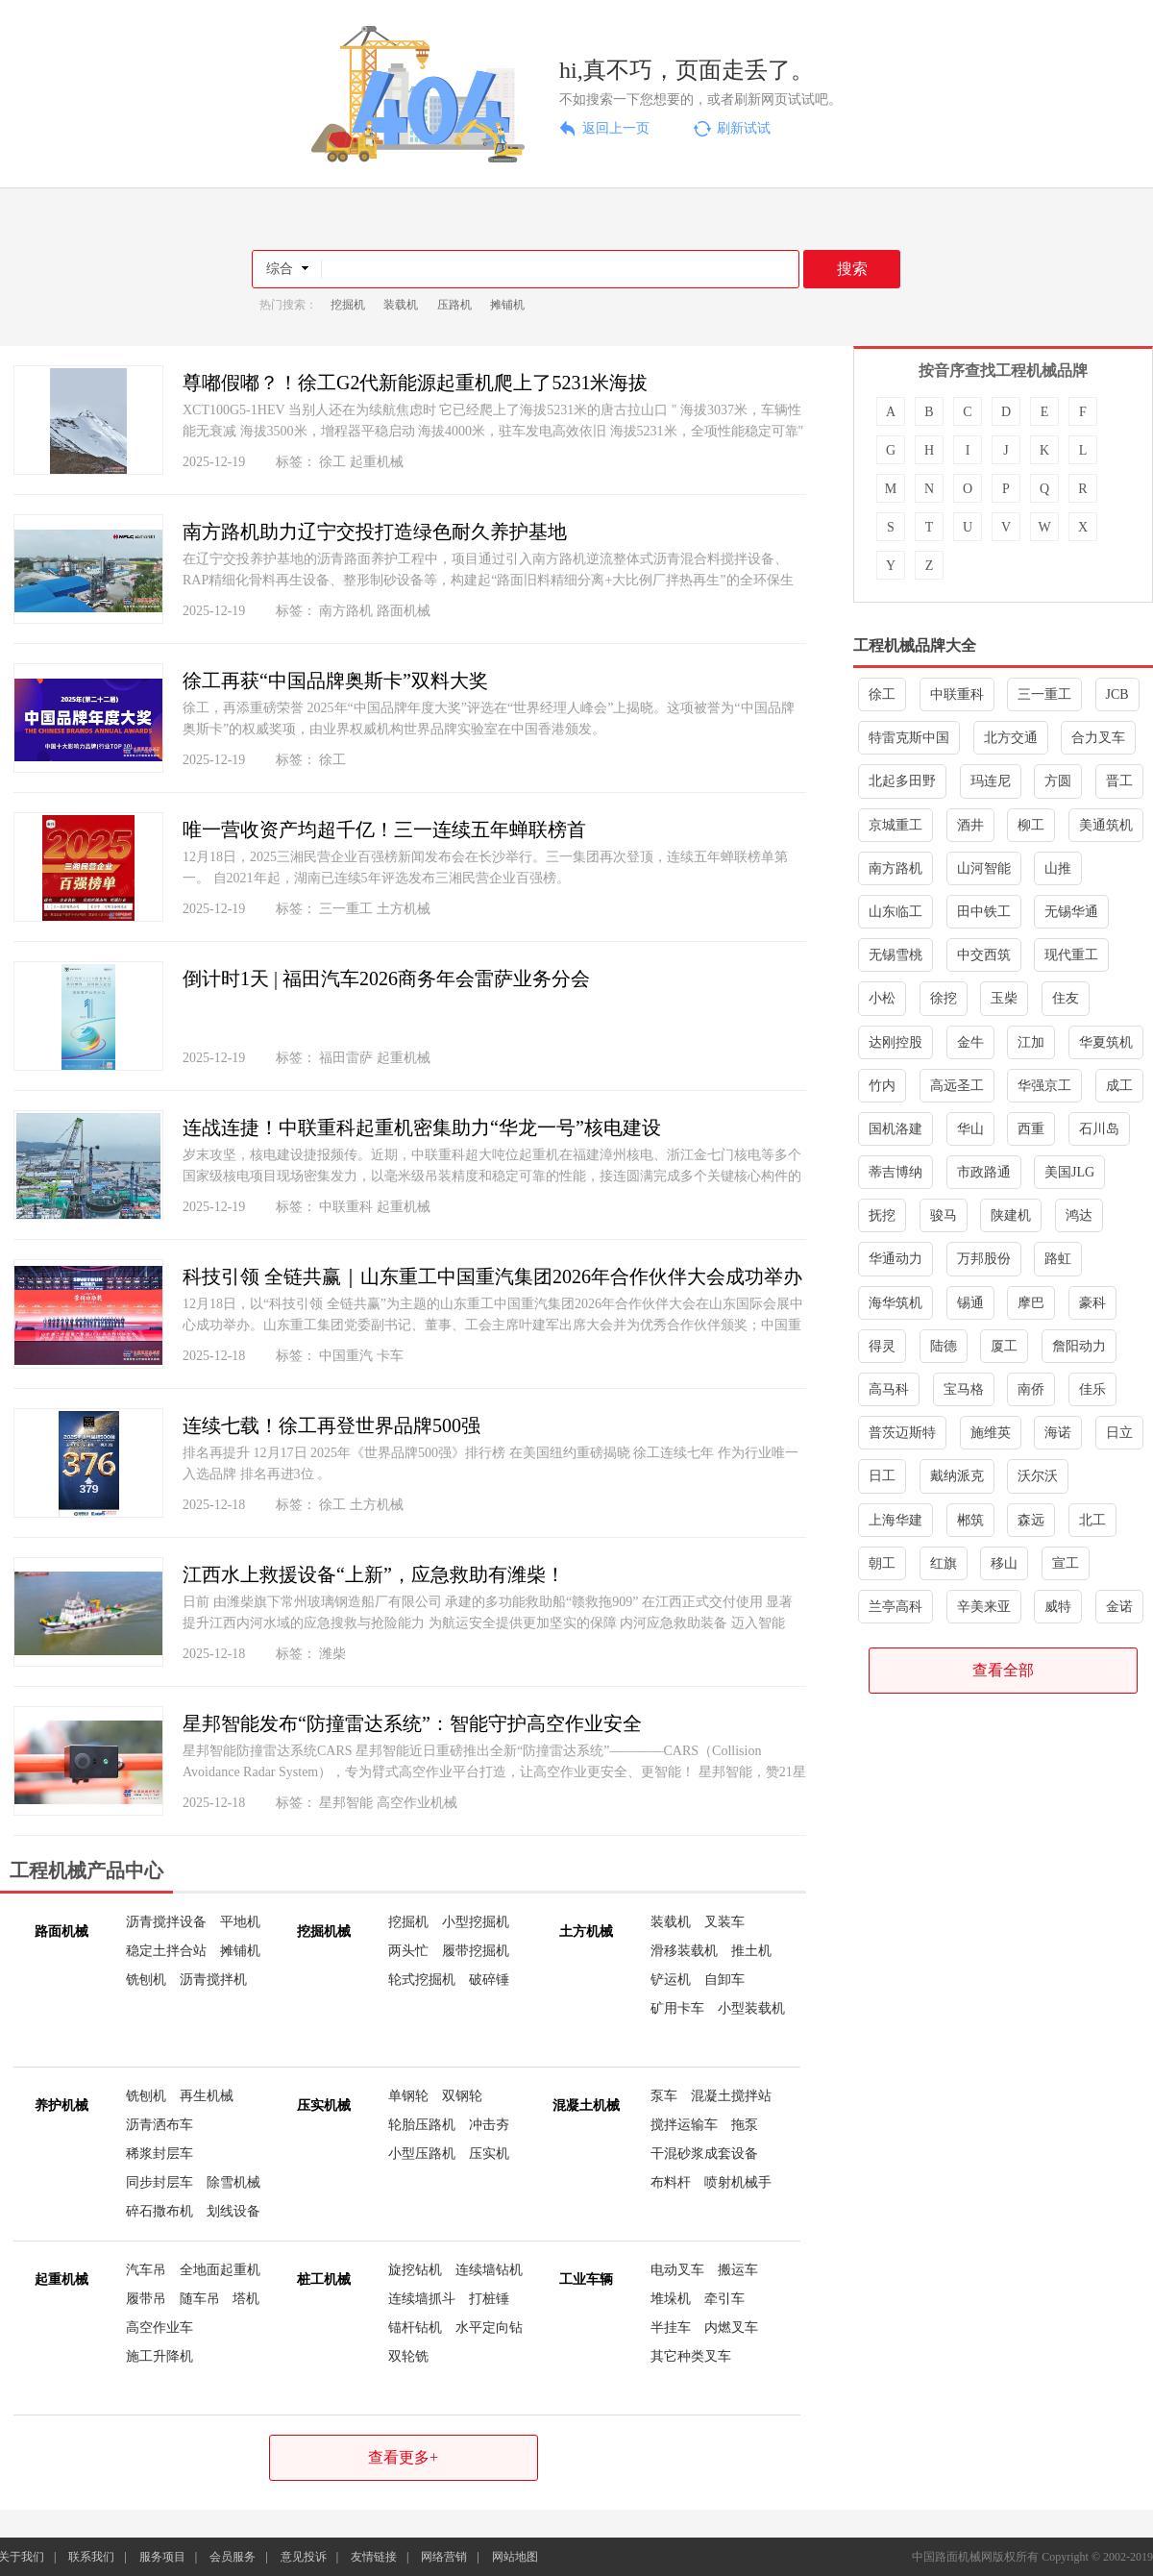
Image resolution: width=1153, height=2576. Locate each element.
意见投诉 (304, 2557)
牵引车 (724, 2298)
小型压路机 (421, 2153)
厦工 (1004, 1346)
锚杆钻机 (415, 2327)
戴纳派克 (957, 1476)
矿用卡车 (677, 2008)
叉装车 (724, 1922)
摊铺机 (507, 304)
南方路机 (346, 611)
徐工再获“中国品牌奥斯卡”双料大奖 (335, 680)
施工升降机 (159, 2356)
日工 (882, 1476)
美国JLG (1069, 1172)
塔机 (246, 2298)
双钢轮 (462, 2096)
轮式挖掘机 (421, 1979)
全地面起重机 (220, 2270)
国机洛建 (895, 1129)
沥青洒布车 (159, 2125)
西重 (1031, 1129)
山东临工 (895, 911)
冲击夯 (489, 2125)
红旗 (943, 1563)
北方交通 (1011, 738)
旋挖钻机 (415, 2270)
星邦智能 (346, 1803)
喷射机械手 (738, 2182)
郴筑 (970, 1520)
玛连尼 (990, 781)
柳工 (1031, 825)
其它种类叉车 (690, 2356)
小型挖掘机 (475, 1922)
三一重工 (346, 909)
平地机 (240, 1922)
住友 (1065, 998)
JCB (1117, 694)
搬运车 (738, 2270)
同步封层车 (159, 2182)
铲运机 (670, 1979)
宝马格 (964, 1389)
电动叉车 (677, 2270)
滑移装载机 (684, 1951)
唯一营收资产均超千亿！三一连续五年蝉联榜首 (384, 829)
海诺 (1057, 1432)
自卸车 (724, 1979)
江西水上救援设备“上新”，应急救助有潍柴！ (374, 1574)
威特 (1057, 1606)
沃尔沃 (1038, 1476)
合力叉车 (1098, 738)
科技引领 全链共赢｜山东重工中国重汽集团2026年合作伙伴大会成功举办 (492, 1276)
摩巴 (1031, 1303)
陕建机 (1011, 1215)
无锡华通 (1071, 911)
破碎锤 (489, 1979)
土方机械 (403, 909)
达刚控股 (895, 1042)
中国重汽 (346, 1356)
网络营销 (444, 2557)
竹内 (882, 1085)
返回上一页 (616, 128)
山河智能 (984, 868)
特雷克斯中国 (909, 738)
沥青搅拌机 (213, 1979)
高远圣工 (957, 1085)
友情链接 (374, 2557)
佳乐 (1092, 1389)
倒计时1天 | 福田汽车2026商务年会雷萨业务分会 (386, 978)
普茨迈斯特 (902, 1432)
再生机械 (206, 2096)
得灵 (882, 1346)
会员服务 (232, 2557)
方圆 (1057, 781)
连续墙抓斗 (421, 2298)
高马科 (889, 1389)
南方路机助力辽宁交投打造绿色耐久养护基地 (375, 531)
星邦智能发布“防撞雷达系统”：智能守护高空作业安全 (412, 1723)
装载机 (400, 304)
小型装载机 (751, 2008)
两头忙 (408, 1951)
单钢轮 (408, 2096)
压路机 (454, 304)
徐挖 (943, 998)
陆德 (943, 1346)
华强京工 (1044, 1085)
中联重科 (346, 1207)
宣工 (1065, 1563)
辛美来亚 (984, 1606)
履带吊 (146, 2298)
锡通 (970, 1303)
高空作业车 (159, 2327)
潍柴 (332, 1654)
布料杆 (670, 2182)
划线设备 (233, 2211)
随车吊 (200, 2298)
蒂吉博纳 (895, 1172)
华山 (970, 1129)
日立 (1119, 1432)
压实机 (489, 2153)
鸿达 (1079, 1215)
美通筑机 (1106, 825)
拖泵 (744, 2125)
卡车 (390, 1356)
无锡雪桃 (895, 955)
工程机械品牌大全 (914, 645)
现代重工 (1071, 955)
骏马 (943, 1215)
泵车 (663, 2096)
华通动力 (895, 1258)
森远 (1031, 1520)
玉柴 (1004, 998)
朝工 (882, 1563)
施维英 (990, 1432)
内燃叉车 (731, 2327)
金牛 (970, 1042)
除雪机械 (233, 2182)
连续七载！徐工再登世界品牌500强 (331, 1425)
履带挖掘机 (475, 1951)
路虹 (1057, 1258)
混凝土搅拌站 (731, 2096)
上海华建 (895, 1520)
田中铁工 (984, 911)
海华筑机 (895, 1303)
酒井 (970, 825)
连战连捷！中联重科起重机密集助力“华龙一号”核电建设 (422, 1127)
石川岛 (1099, 1129)
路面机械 (403, 611)
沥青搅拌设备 (166, 1922)
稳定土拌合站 (166, 1951)
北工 (1092, 1520)
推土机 (751, 1951)
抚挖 (882, 1215)
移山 (1004, 1563)
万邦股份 (984, 1258)
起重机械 (377, 462)
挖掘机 (348, 304)
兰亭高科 (895, 1606)
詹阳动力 (1079, 1346)
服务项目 (162, 2557)
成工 (1119, 1085)
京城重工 (895, 825)
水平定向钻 (489, 2327)
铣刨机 (146, 1979)
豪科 (1092, 1303)
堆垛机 (670, 2298)
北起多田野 (902, 781)
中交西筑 (984, 955)
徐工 (332, 462)
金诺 (1119, 1606)
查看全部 (1003, 1670)
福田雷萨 (346, 1058)
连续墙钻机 (489, 2270)
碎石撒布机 (159, 2211)
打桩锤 (489, 2298)
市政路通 (984, 1172)
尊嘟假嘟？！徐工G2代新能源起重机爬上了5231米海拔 (415, 382)
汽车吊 (146, 2270)
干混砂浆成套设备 (704, 2153)
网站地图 (515, 2557)
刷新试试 (744, 128)
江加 (1031, 1042)
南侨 (1031, 1389)
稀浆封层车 (159, 2153)
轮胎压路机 (421, 2125)
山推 (1057, 868)
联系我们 (91, 2557)
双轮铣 (408, 2356)
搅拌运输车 (684, 2125)
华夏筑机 (1106, 1042)
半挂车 (670, 2327)
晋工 (1119, 781)
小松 (882, 998)
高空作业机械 (417, 1803)
